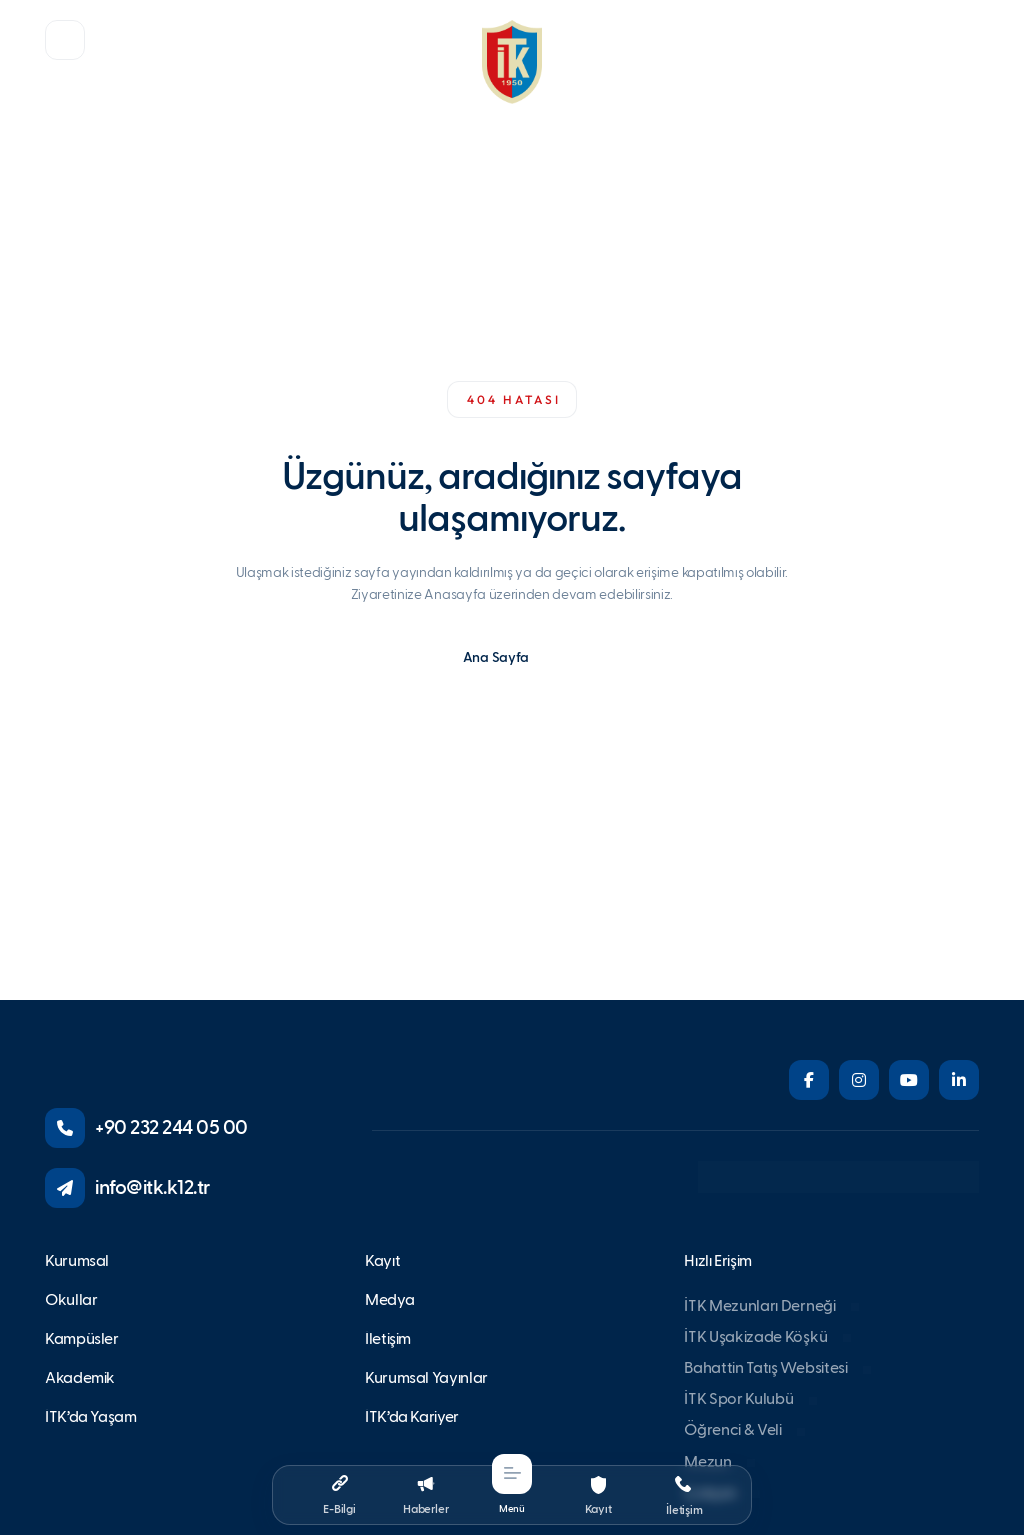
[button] (65, 40)
